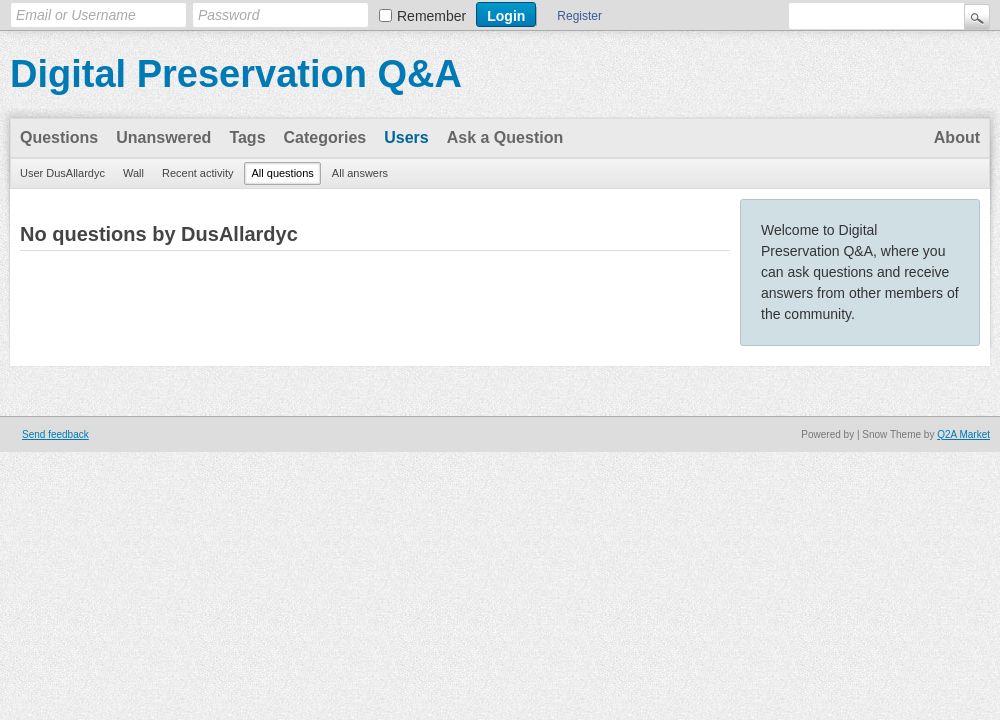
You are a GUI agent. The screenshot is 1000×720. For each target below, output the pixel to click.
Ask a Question (505, 137)
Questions (59, 137)
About (957, 137)
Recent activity (198, 173)
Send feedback (55, 434)
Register (579, 16)
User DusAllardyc (62, 173)
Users (406, 137)
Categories (325, 137)
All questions (282, 173)
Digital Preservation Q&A (236, 74)
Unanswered (163, 137)
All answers (360, 173)
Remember (431, 16)
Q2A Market (963, 434)
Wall (133, 173)
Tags (247, 137)
